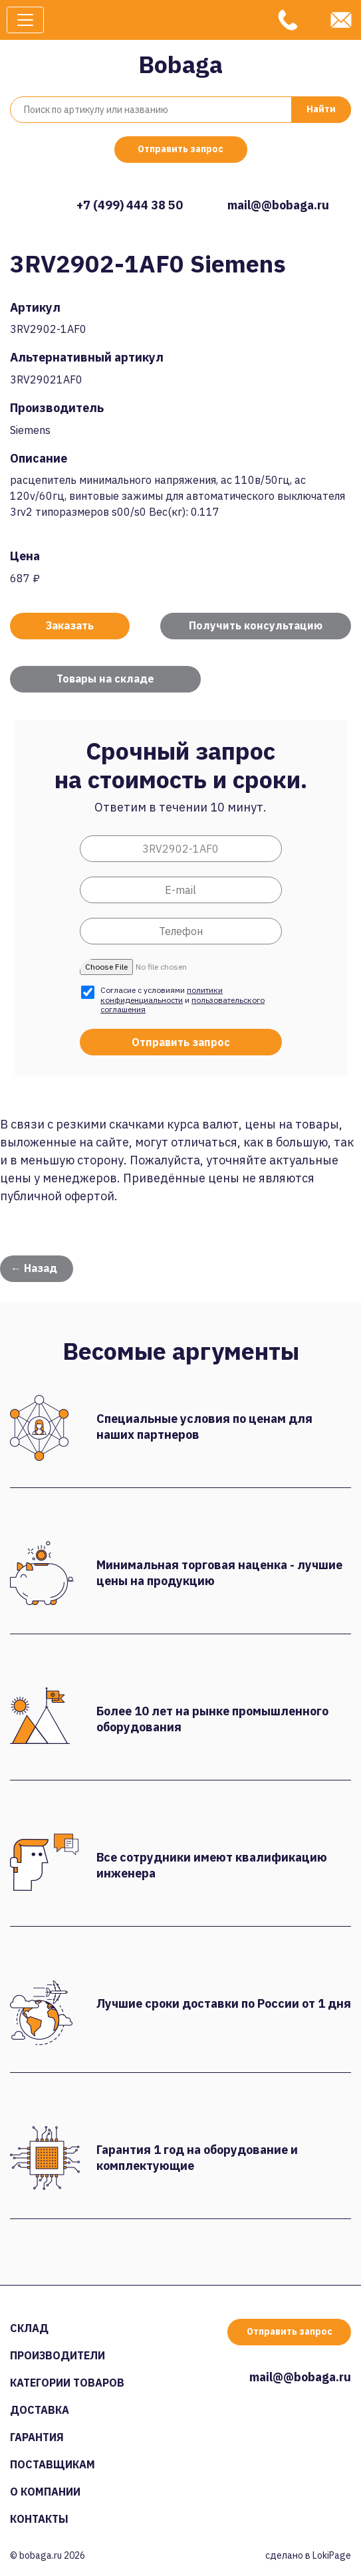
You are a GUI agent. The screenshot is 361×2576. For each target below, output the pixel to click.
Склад (29, 2328)
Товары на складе (105, 678)
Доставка (39, 2409)
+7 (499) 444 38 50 (129, 205)
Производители (57, 2355)
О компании (45, 2491)
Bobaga (180, 64)
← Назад (34, 1268)
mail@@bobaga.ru (278, 205)
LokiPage (331, 2555)
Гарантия (37, 2437)
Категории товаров (67, 2382)
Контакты (39, 2518)
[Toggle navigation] (25, 20)
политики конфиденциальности (161, 994)
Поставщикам (52, 2464)
